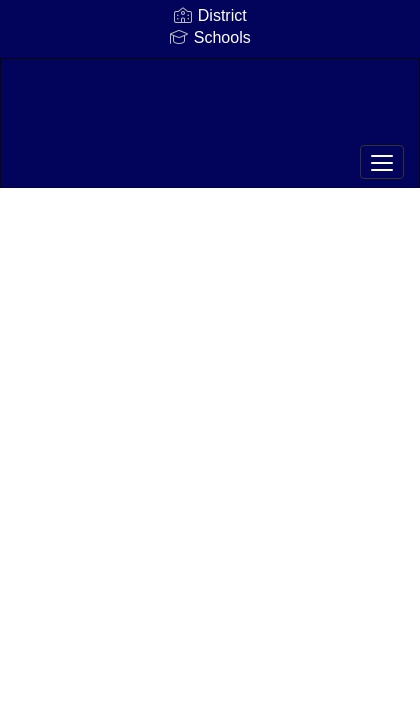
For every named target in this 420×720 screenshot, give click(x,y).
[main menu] (382, 162)
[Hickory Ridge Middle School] (209, 108)
